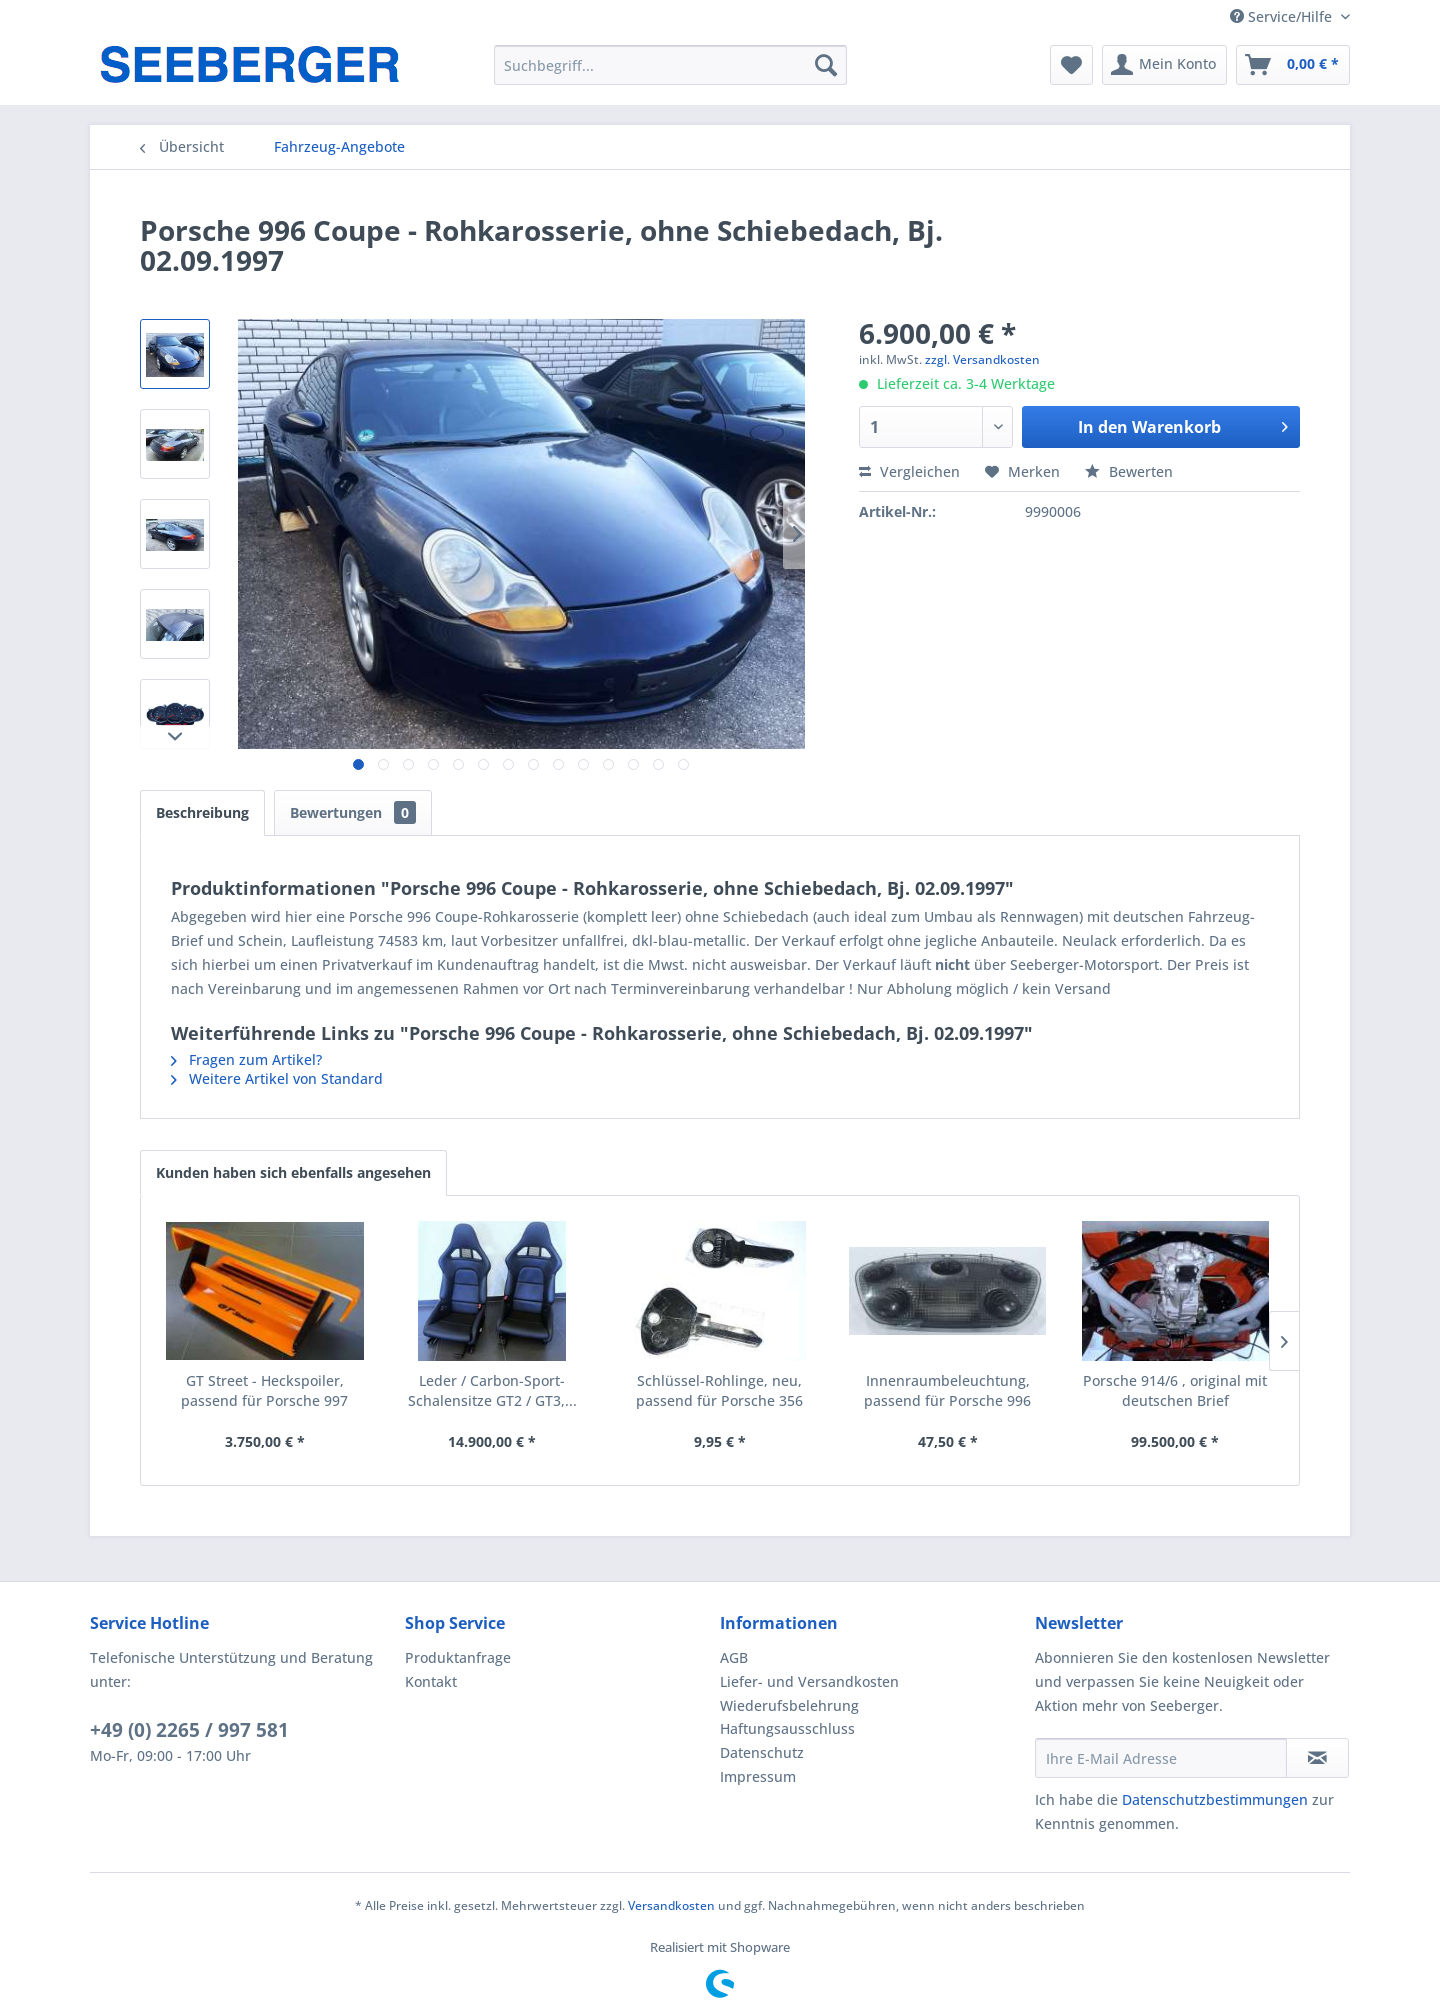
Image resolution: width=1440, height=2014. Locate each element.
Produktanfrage (458, 1657)
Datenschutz (762, 1752)
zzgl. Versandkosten (982, 359)
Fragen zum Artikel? (246, 1059)
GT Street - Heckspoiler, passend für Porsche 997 (264, 1390)
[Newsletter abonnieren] (1317, 1758)
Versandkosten (671, 1905)
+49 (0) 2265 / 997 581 (189, 1730)
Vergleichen (909, 471)
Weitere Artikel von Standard (277, 1078)
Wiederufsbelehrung (789, 1705)
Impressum (758, 1776)
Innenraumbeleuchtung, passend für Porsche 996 (947, 1390)
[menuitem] (670, 65)
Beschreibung (202, 812)
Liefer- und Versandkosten (809, 1681)
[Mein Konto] (1164, 65)
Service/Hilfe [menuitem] (1283, 16)
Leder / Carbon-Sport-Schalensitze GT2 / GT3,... (492, 1390)
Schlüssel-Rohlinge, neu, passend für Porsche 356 (719, 1390)
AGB (734, 1657)
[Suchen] (826, 65)
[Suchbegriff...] (670, 65)
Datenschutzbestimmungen (1215, 1799)
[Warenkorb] (1293, 65)
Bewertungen (353, 812)
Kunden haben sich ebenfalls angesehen (293, 1172)
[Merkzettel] (1071, 65)
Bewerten (1129, 471)
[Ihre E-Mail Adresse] (1161, 1758)
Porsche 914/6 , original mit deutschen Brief (1175, 1390)
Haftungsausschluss (787, 1728)
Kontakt (431, 1681)
